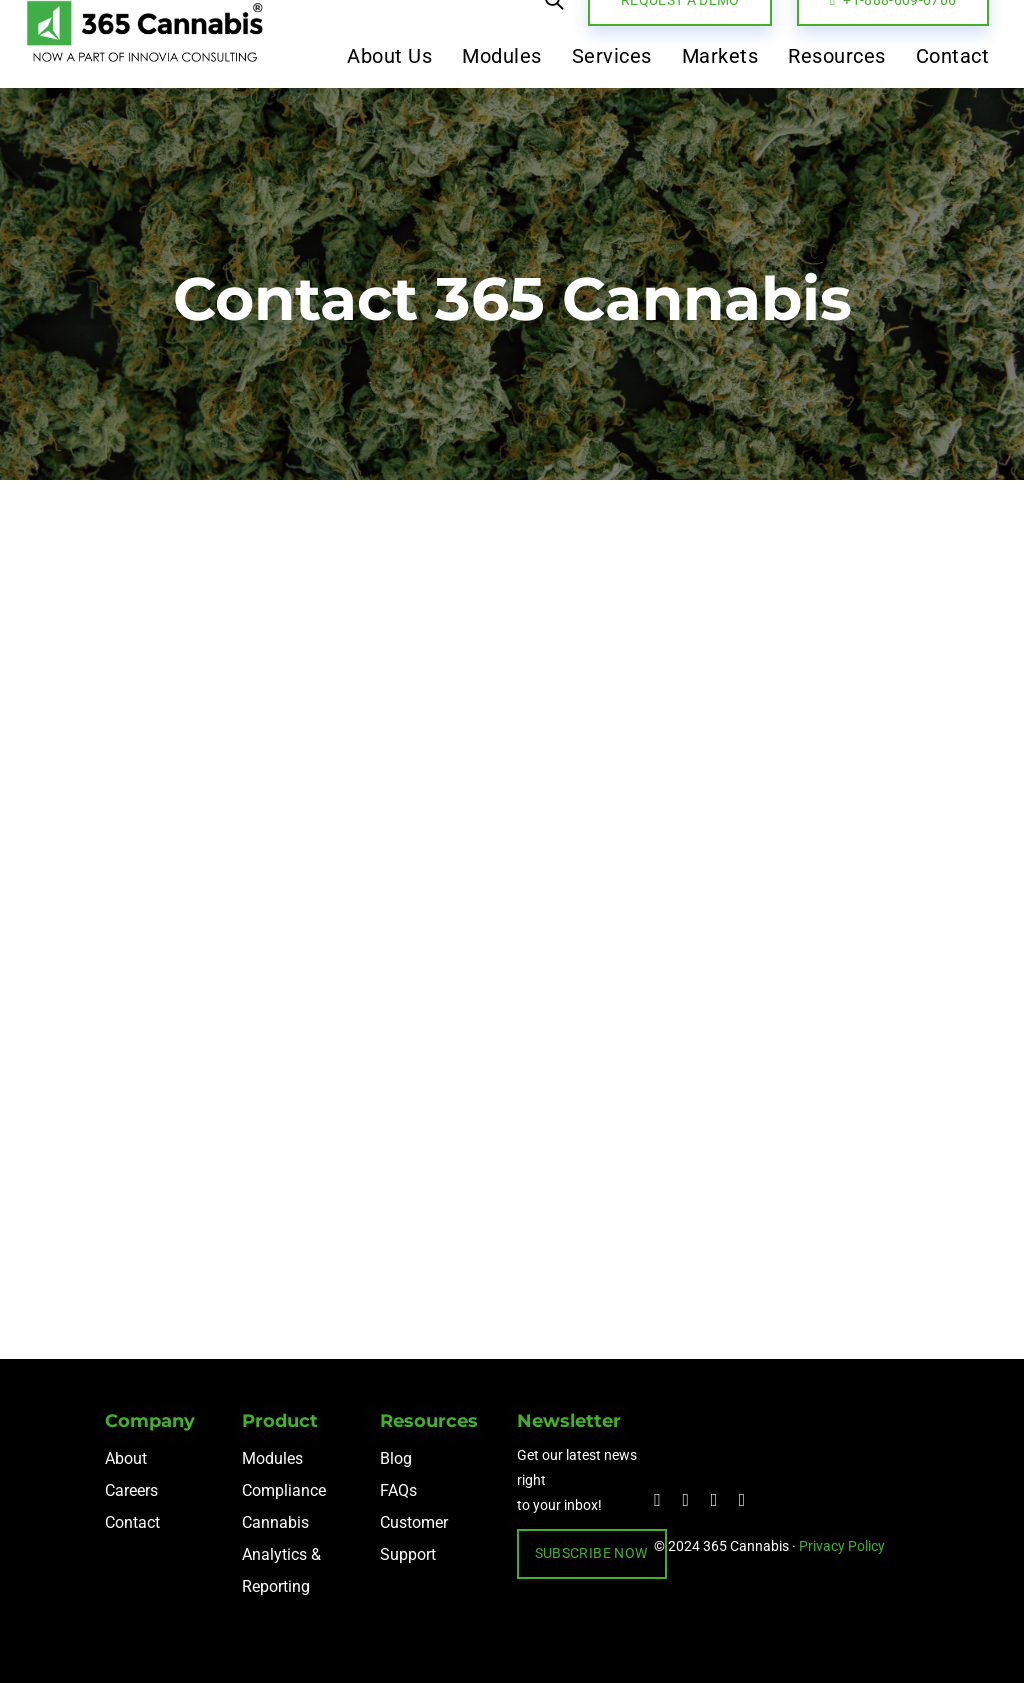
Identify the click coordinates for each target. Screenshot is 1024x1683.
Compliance (284, 1490)
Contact (132, 1522)
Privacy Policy (842, 1546)
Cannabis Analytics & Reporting (281, 1554)
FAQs (398, 1490)
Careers (131, 1490)
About (126, 1458)
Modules (272, 1458)
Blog (396, 1458)
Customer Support (414, 1538)
